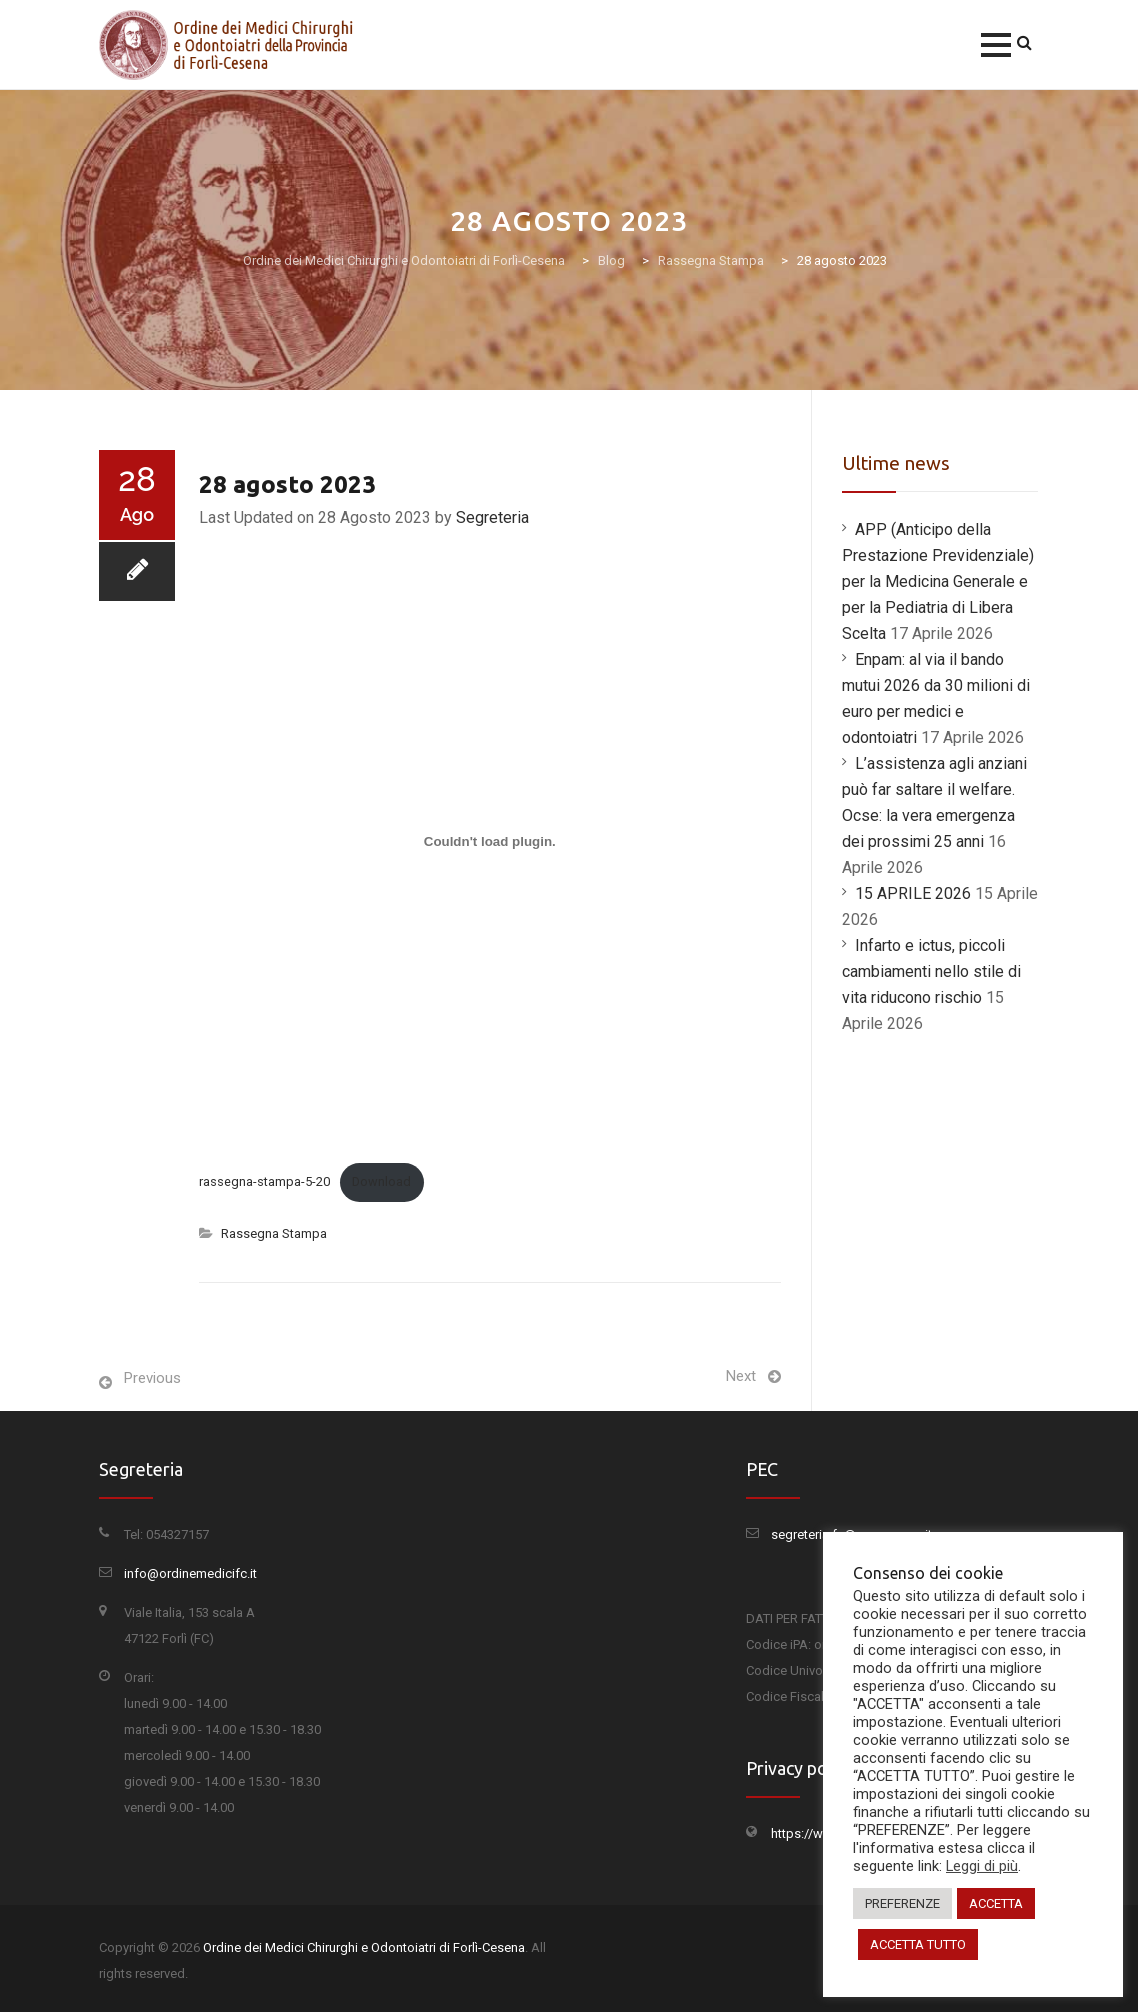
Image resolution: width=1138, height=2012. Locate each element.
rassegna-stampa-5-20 (264, 1181)
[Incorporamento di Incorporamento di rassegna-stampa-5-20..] (490, 841)
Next (741, 1376)
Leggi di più (982, 1866)
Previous (152, 1378)
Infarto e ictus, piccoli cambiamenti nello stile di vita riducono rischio (931, 971)
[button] (996, 45)
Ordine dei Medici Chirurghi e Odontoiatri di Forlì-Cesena (364, 1947)
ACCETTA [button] (996, 1903)
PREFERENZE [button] (902, 1903)
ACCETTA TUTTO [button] (918, 1944)
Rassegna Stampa (274, 1233)
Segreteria (492, 517)
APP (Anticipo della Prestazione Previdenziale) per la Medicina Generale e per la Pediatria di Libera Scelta (938, 581)
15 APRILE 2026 (913, 893)
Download (381, 1181)
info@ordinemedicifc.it (190, 1573)
